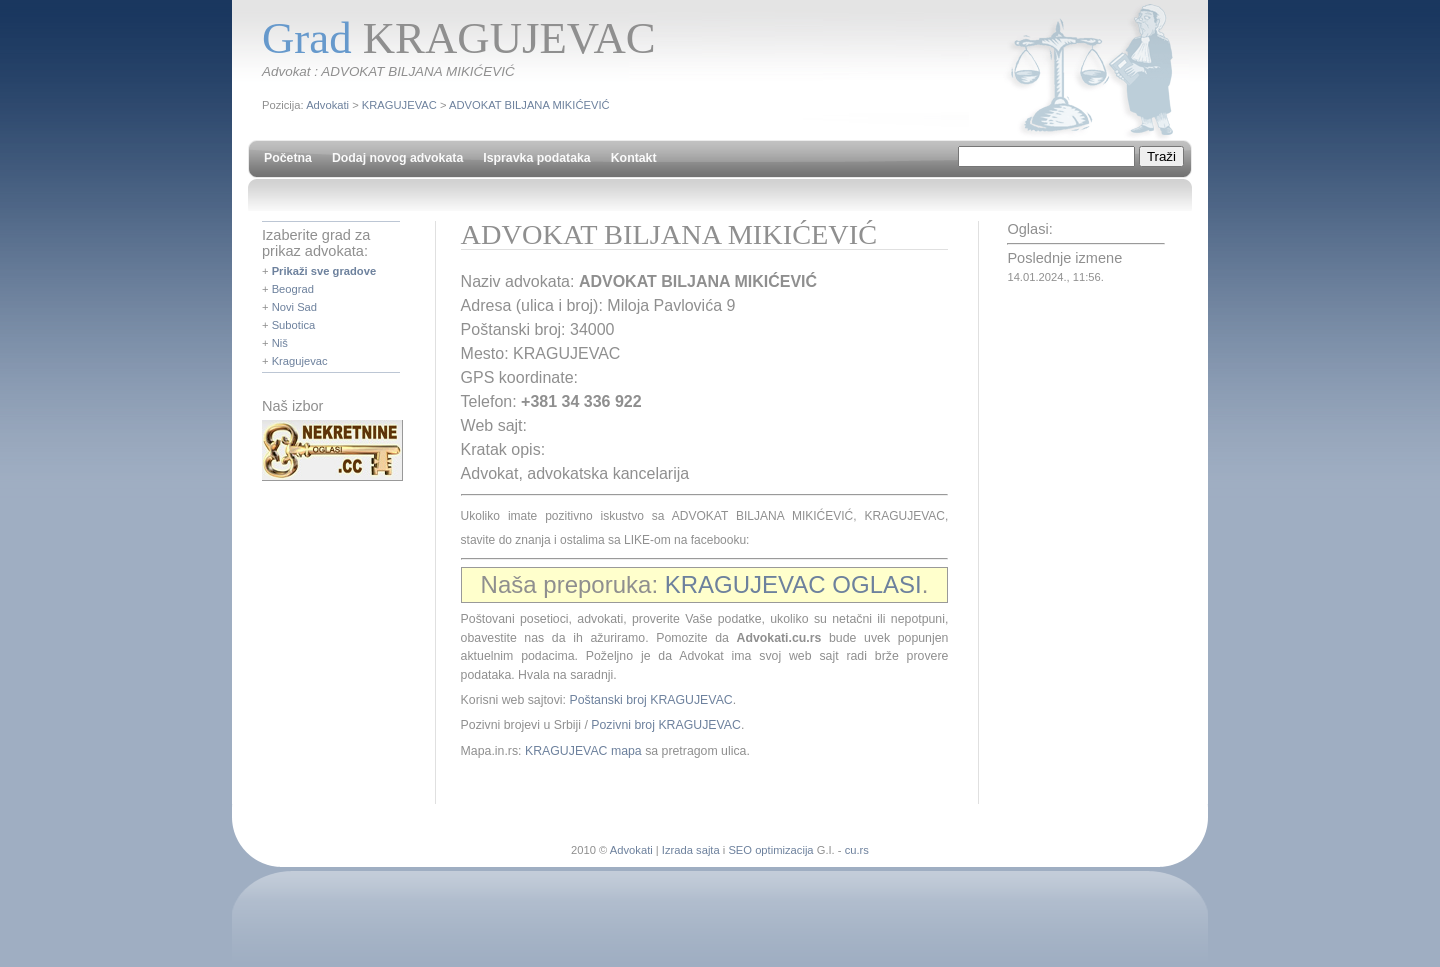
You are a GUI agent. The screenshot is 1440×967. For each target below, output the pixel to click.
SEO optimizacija (770, 850)
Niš (280, 343)
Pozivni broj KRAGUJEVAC (666, 725)
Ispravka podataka (536, 158)
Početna (288, 158)
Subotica (294, 325)
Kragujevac (300, 361)
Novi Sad (294, 307)
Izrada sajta (691, 850)
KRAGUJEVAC (399, 105)
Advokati (327, 105)
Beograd (293, 289)
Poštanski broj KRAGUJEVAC (650, 700)
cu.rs (857, 850)
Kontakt (634, 158)
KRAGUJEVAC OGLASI (793, 584)
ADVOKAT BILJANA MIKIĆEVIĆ (529, 105)
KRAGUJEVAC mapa (583, 751)
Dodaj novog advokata (397, 158)
